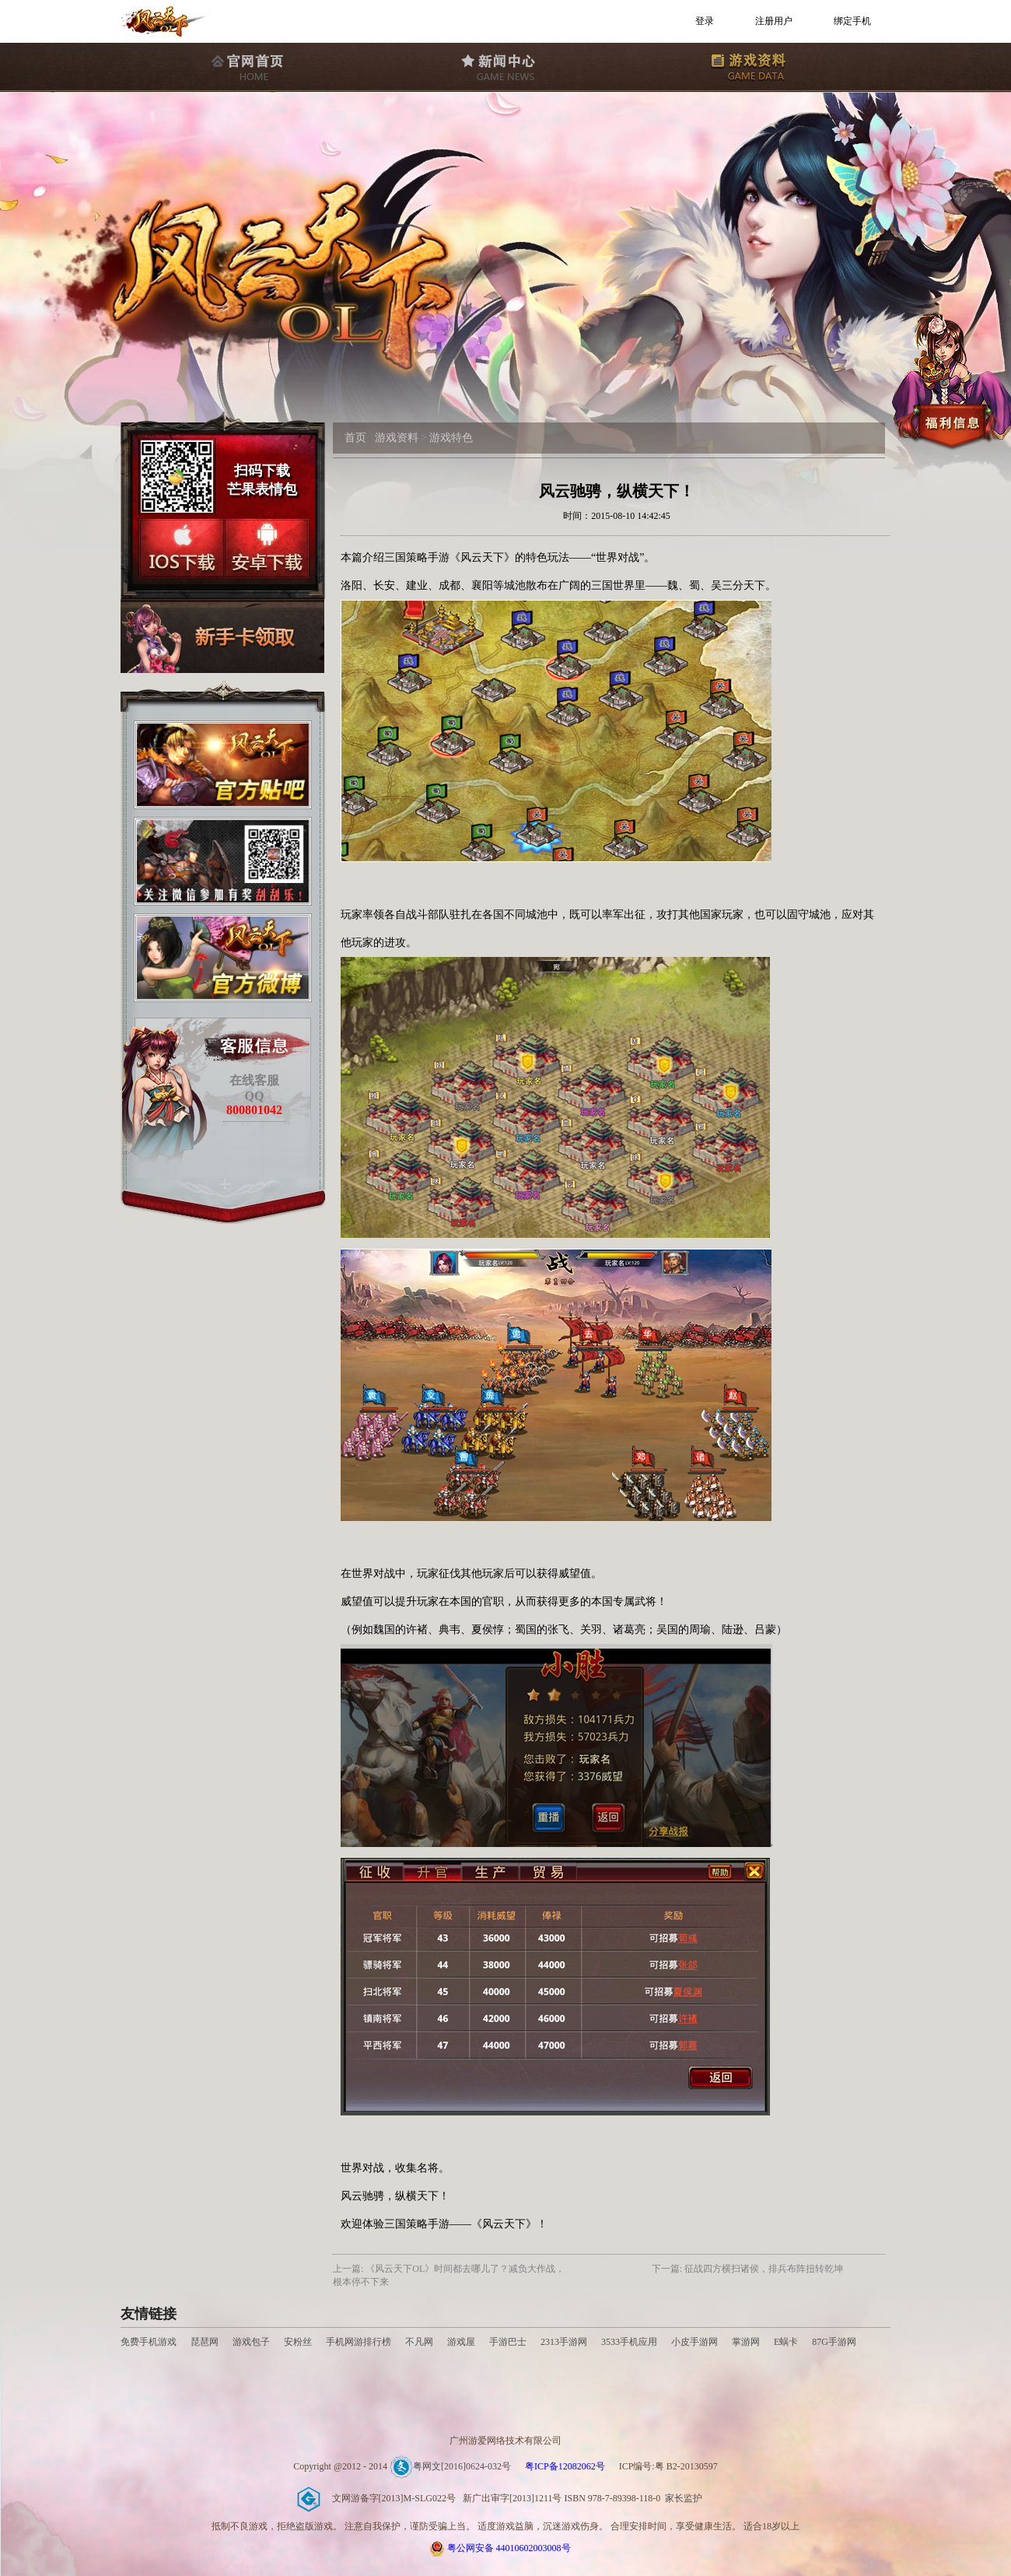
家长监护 (683, 2498)
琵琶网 (205, 2341)
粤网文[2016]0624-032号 (450, 2466)
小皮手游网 (694, 2341)
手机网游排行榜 (360, 2341)
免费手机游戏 (149, 2341)
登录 (704, 21)
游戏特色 (451, 437)
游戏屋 (461, 2341)
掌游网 (746, 2341)
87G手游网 (834, 2341)
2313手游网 (563, 2341)
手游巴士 (507, 2341)
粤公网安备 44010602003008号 (509, 2548)
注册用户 (773, 21)
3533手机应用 (629, 2341)
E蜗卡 (786, 2341)
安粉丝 (298, 2341)
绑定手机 (852, 21)
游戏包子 (251, 2341)
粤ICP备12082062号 (565, 2466)
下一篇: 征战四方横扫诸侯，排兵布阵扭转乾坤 (747, 2268)
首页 (355, 437)
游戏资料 (396, 437)
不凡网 (419, 2341)
